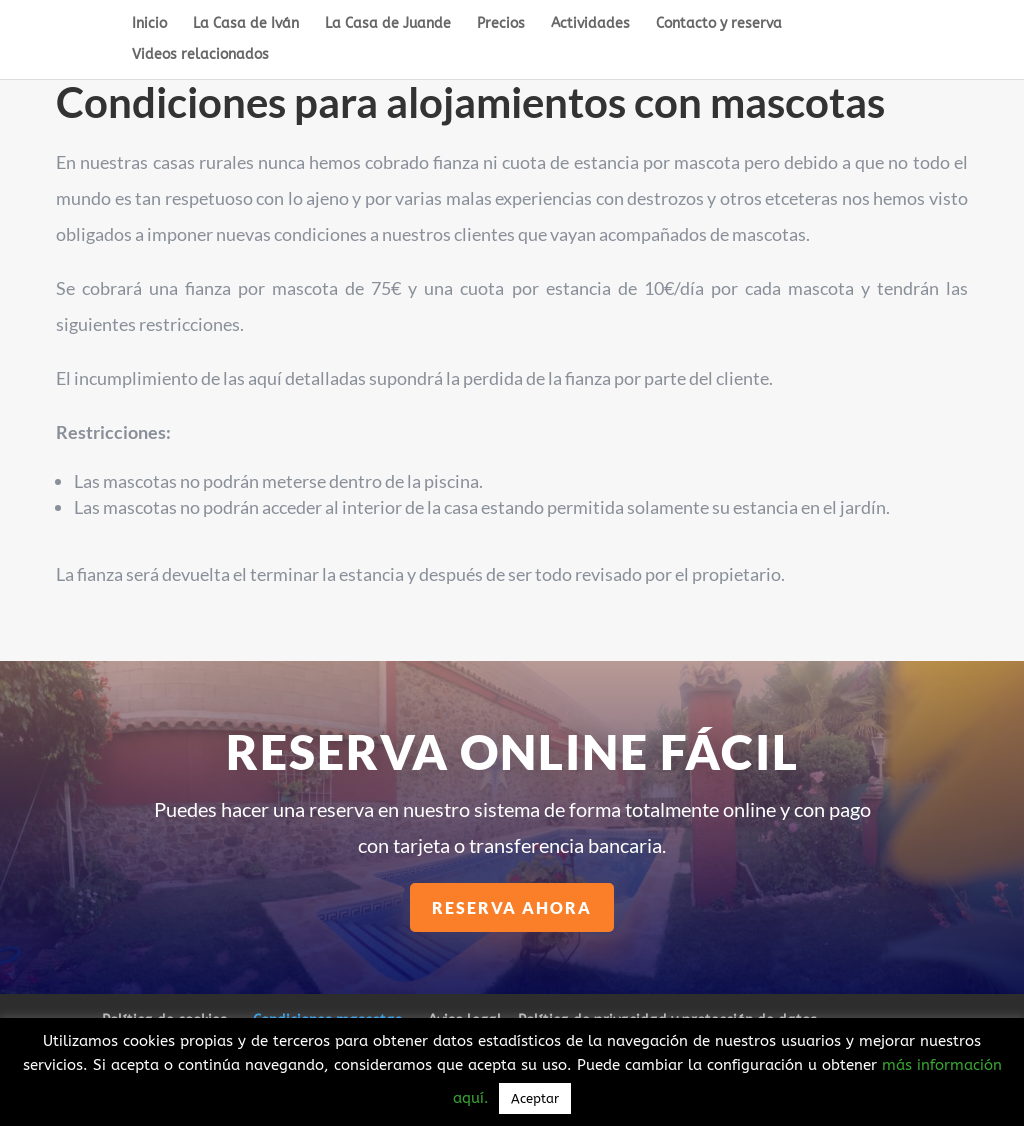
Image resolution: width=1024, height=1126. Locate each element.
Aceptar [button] (535, 1098)
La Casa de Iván (246, 24)
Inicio (149, 24)
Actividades (590, 24)
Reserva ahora (513, 907)
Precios (501, 24)
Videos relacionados (200, 55)
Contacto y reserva (719, 24)
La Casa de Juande (388, 24)
